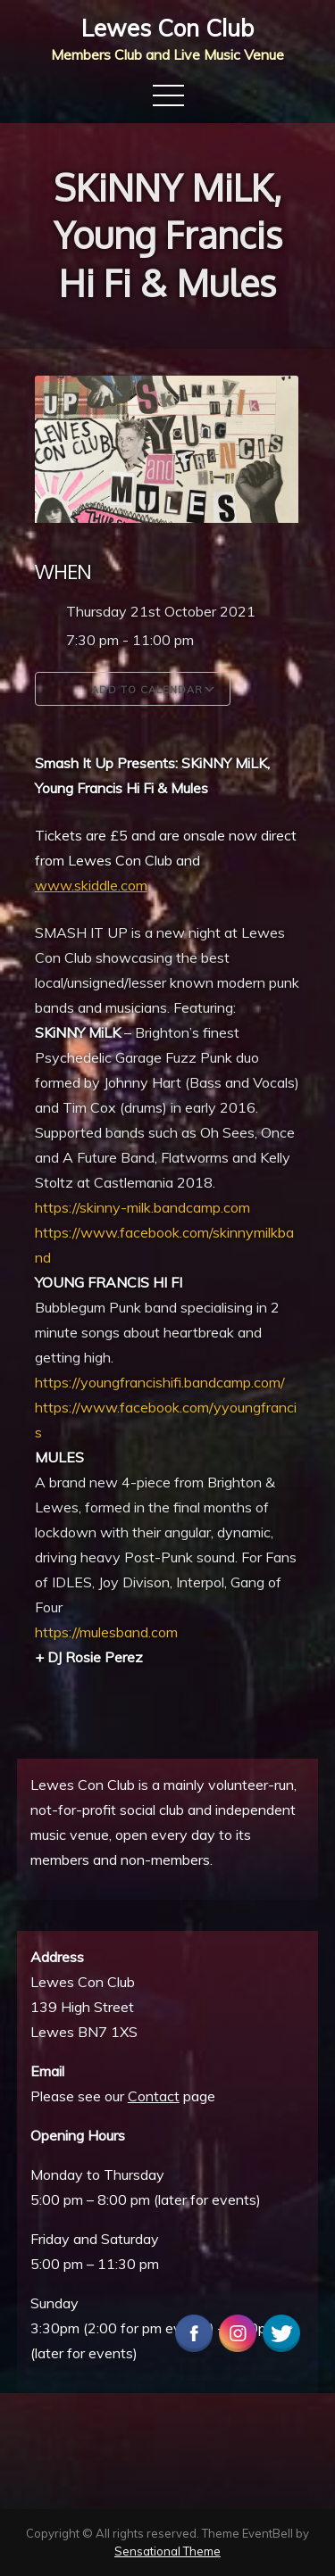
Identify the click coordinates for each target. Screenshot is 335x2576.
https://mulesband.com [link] (106, 1632)
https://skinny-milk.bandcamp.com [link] (142, 1207)
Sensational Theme (167, 2551)
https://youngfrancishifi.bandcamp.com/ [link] (160, 1382)
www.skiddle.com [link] (91, 885)
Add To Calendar (133, 689)
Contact (154, 2096)
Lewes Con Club (167, 28)
